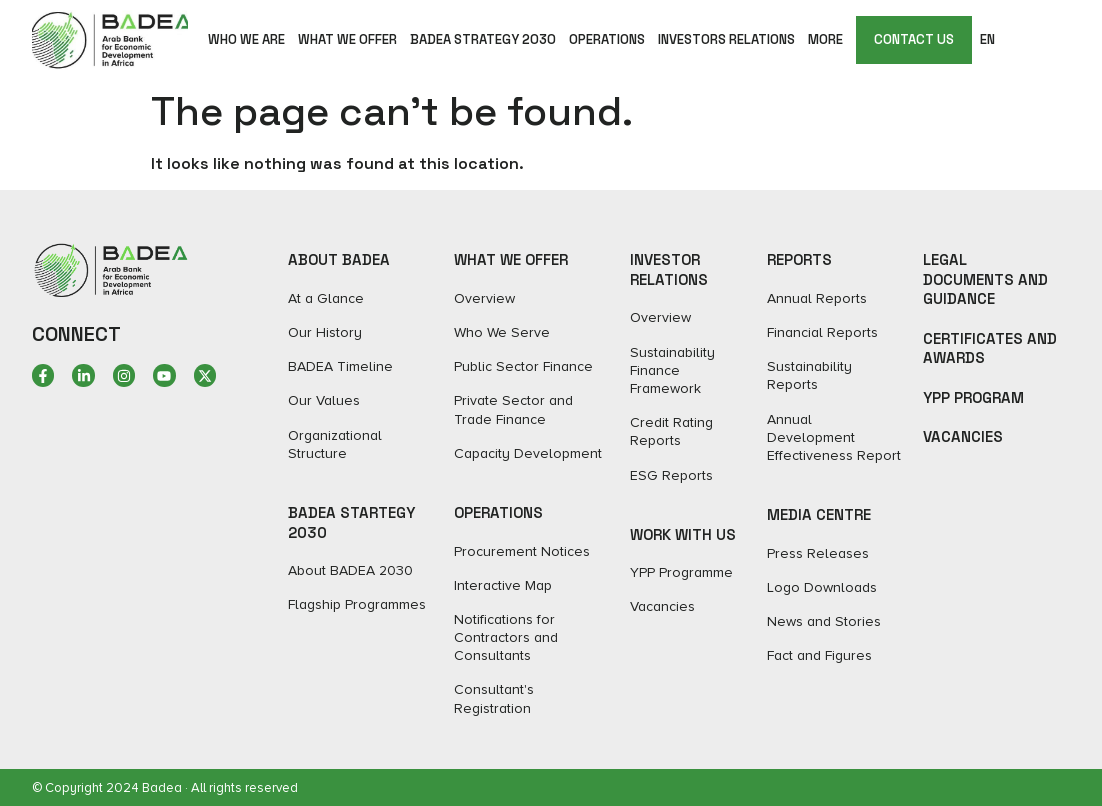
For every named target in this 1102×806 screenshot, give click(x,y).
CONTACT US (914, 40)
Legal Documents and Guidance (985, 279)
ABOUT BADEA (339, 259)
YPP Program (973, 397)
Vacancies (963, 436)
